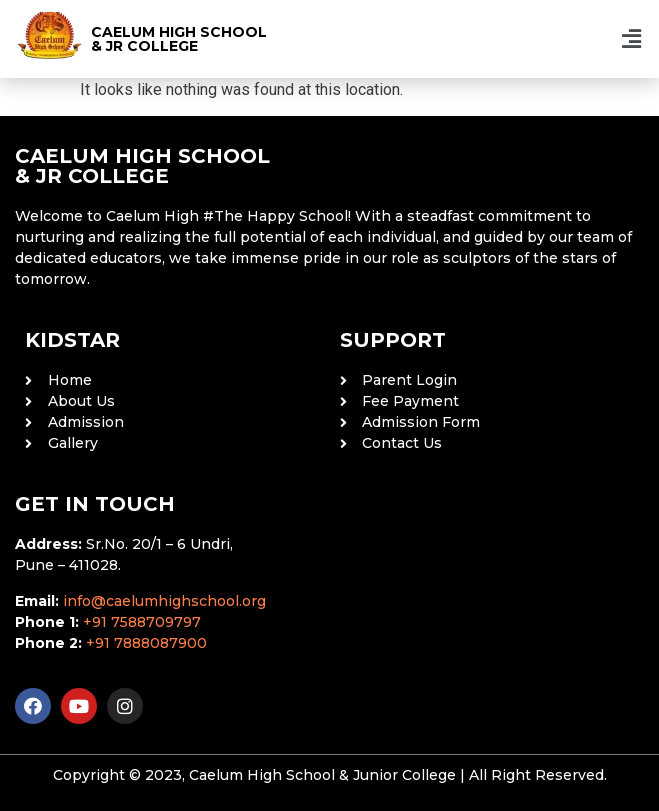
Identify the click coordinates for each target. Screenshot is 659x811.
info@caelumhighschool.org (164, 601)
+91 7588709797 (142, 622)
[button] (632, 39)
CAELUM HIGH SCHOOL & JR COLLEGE (179, 39)
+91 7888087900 (146, 643)
